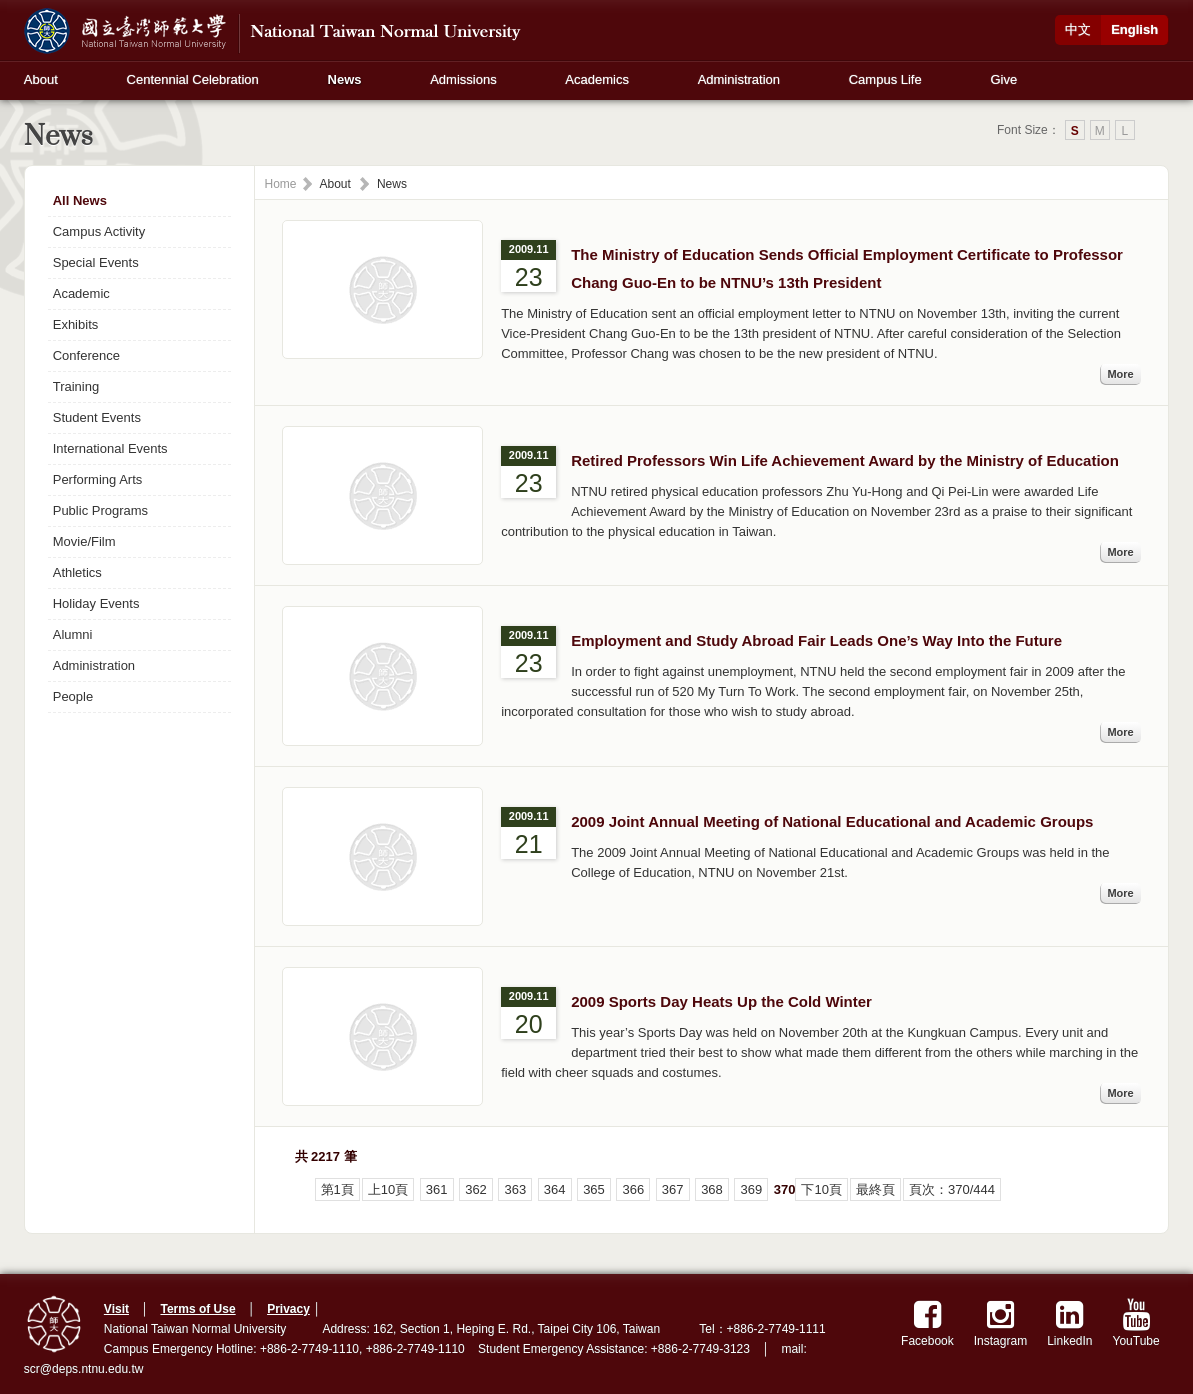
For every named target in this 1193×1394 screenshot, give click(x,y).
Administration (739, 79)
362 (476, 1189)
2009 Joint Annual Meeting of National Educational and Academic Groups (832, 821)
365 (594, 1189)
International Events (110, 448)
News (345, 79)
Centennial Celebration (193, 79)
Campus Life (885, 79)
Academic (81, 293)
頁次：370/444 (952, 1189)
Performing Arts (98, 479)
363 (515, 1189)
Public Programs (100, 510)
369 (751, 1189)
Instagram (1000, 1323)
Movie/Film (84, 541)
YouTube (1136, 1323)
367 (673, 1189)
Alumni (73, 634)
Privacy (288, 1309)
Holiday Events (96, 603)
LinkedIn (1069, 1323)
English (1134, 29)
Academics (597, 79)
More (1120, 374)
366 (633, 1189)
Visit (116, 1309)
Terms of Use (197, 1309)
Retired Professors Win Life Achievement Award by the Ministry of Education (845, 460)
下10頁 (821, 1189)
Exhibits (76, 324)
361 (437, 1189)
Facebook (927, 1323)
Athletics (77, 572)
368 (712, 1189)
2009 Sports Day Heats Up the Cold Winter (721, 1001)
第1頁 (337, 1189)
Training (76, 386)
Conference (86, 355)
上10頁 (388, 1189)
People (73, 696)
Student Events (97, 417)
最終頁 (875, 1189)
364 (555, 1189)
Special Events (96, 262)
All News (80, 200)
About (41, 79)
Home (281, 184)
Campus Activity (99, 231)
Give (1003, 79)
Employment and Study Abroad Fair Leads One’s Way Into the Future (816, 640)
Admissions (463, 79)
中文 (1078, 29)
